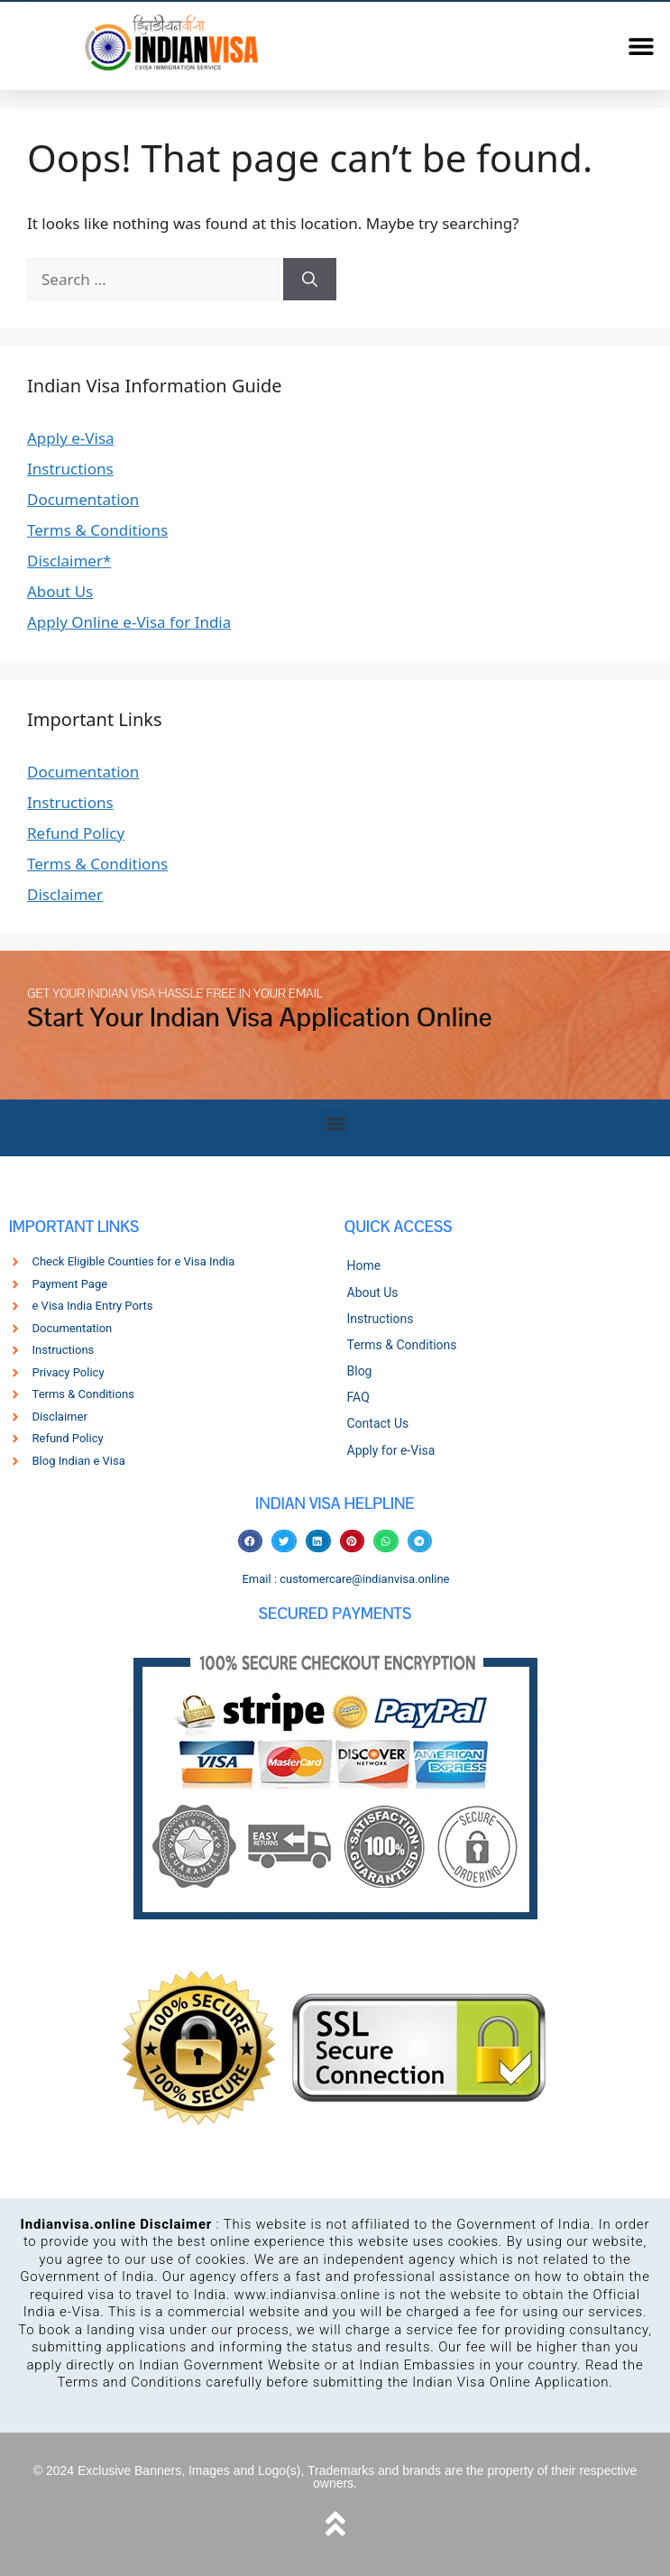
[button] (640, 45)
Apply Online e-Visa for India (129, 622)
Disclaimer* (69, 560)
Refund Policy (75, 833)
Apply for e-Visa (391, 1450)
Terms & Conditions (97, 530)
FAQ (358, 1397)
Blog (359, 1371)
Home (364, 1265)
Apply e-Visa (71, 438)
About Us (60, 591)
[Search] (309, 279)
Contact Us (378, 1423)
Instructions (70, 468)
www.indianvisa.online (307, 2294)
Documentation (83, 499)
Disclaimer (65, 894)
